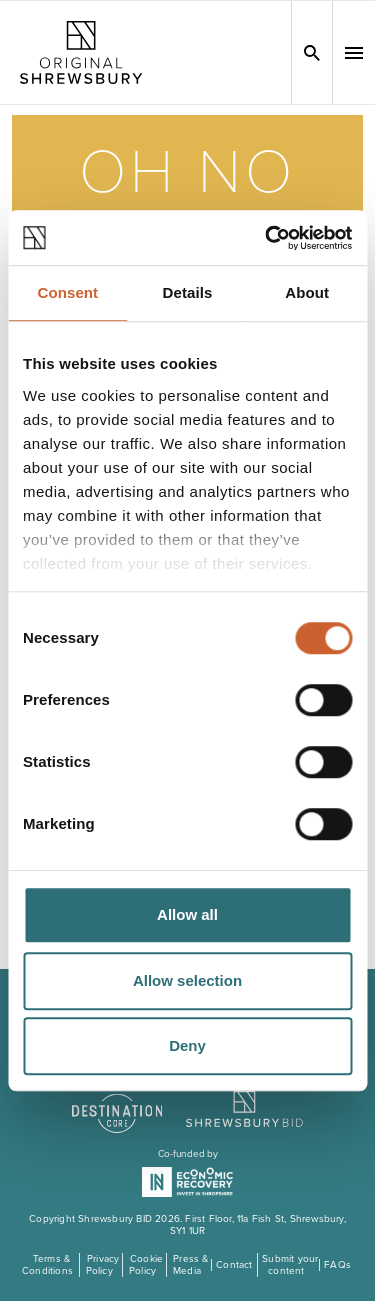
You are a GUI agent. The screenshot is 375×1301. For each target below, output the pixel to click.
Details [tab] (188, 292)
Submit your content (290, 1265)
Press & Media (191, 1265)
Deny (187, 1045)
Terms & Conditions (47, 1265)
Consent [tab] (67, 292)
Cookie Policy (146, 1265)
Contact (234, 1265)
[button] (354, 53)
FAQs (337, 1265)
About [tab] (307, 292)
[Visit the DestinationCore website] (117, 1103)
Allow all (187, 914)
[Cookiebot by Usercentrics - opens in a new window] (267, 238)
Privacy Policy (103, 1265)
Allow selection (187, 980)
